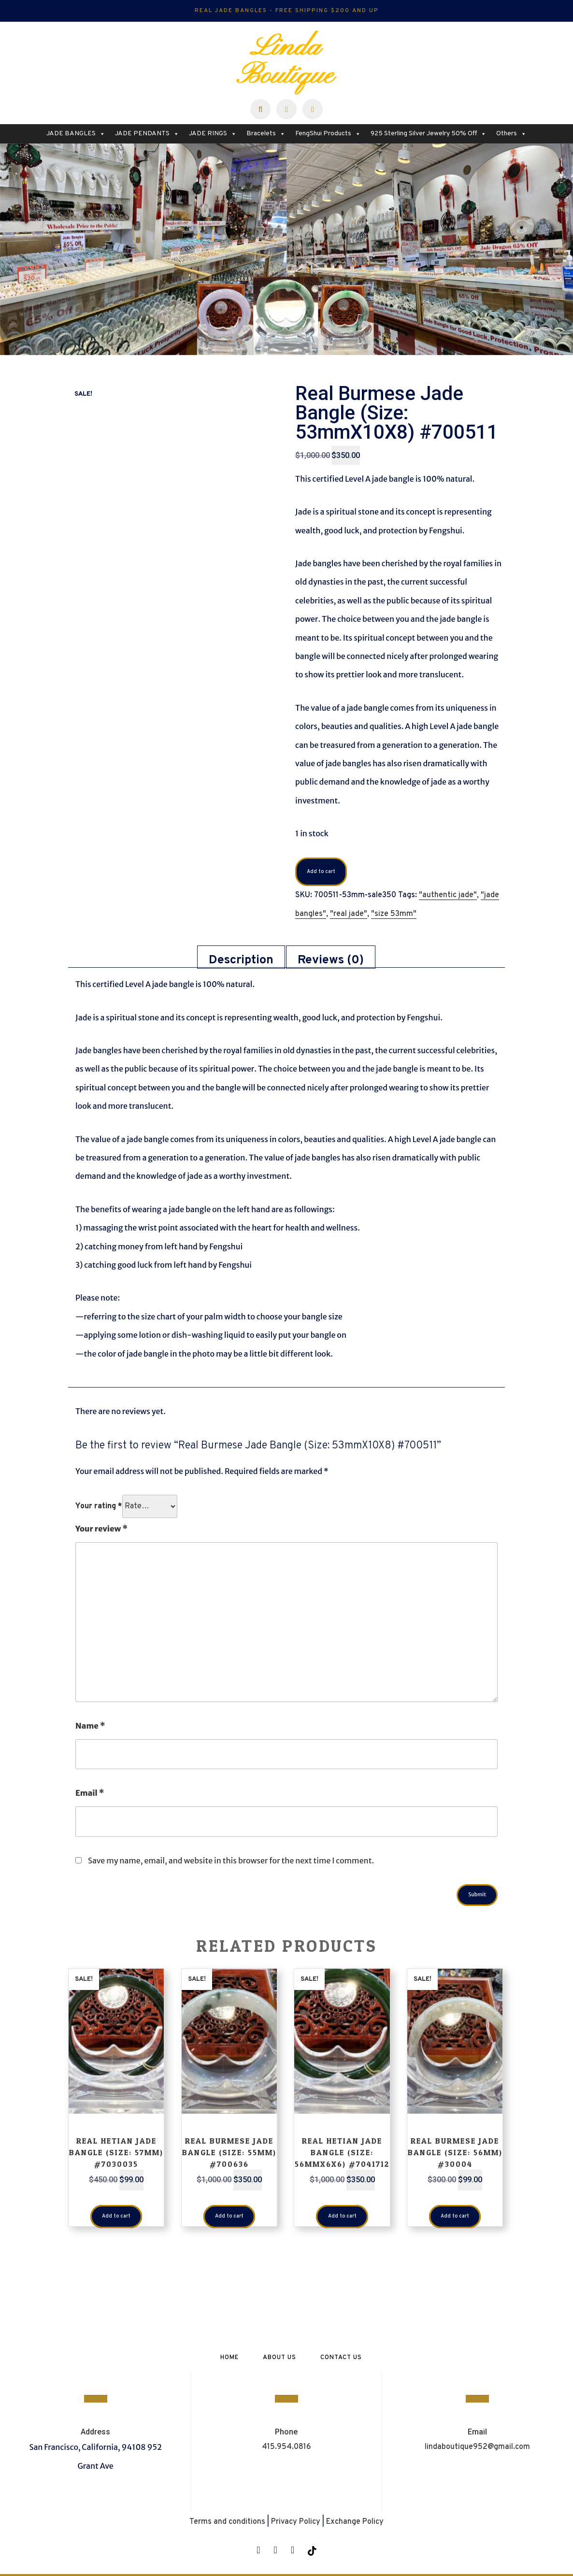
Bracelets (266, 133)
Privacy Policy (295, 2522)
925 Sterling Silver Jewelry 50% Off (429, 133)
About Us (279, 2358)
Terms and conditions (227, 2522)
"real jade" (348, 914)
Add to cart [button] (116, 2217)
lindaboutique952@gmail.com (477, 2447)
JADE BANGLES (75, 133)
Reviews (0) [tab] (331, 960)
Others (511, 133)
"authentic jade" (448, 896)
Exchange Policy (355, 2522)
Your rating (98, 1506)
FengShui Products (328, 133)
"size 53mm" (393, 914)
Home (229, 2358)
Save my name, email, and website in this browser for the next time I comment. (231, 1860)
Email (89, 1793)
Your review (101, 1528)
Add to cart (319, 872)
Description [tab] (241, 960)
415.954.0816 (286, 2447)
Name (90, 1726)
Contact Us (341, 2358)
